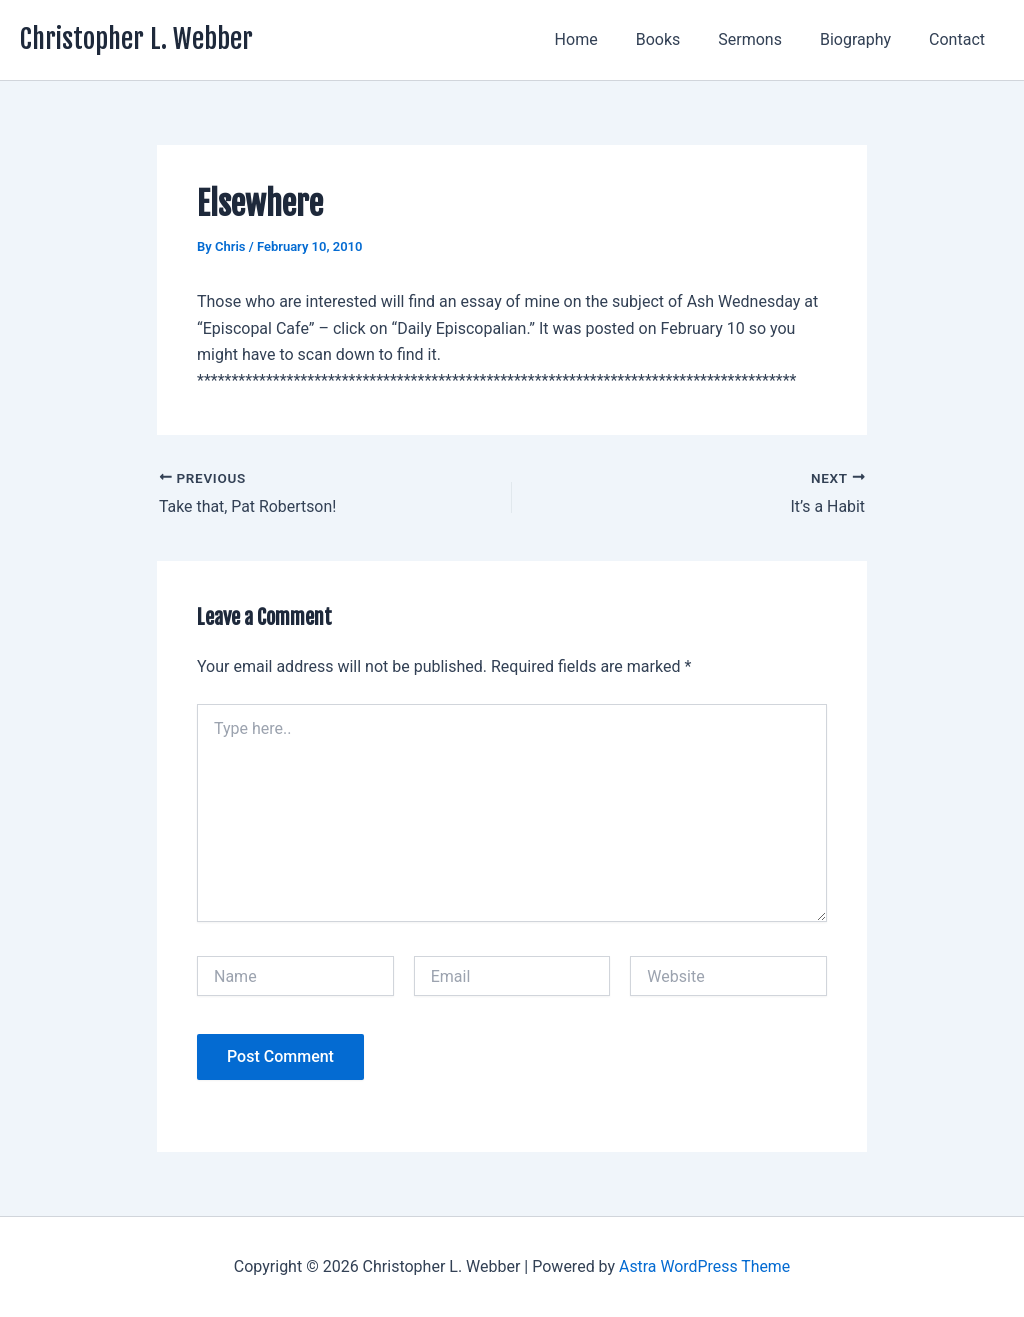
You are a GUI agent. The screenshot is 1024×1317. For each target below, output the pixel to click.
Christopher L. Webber (136, 39)
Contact (960, 39)
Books (679, 39)
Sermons (765, 39)
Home (603, 39)
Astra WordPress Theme (704, 1266)
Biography (864, 39)
